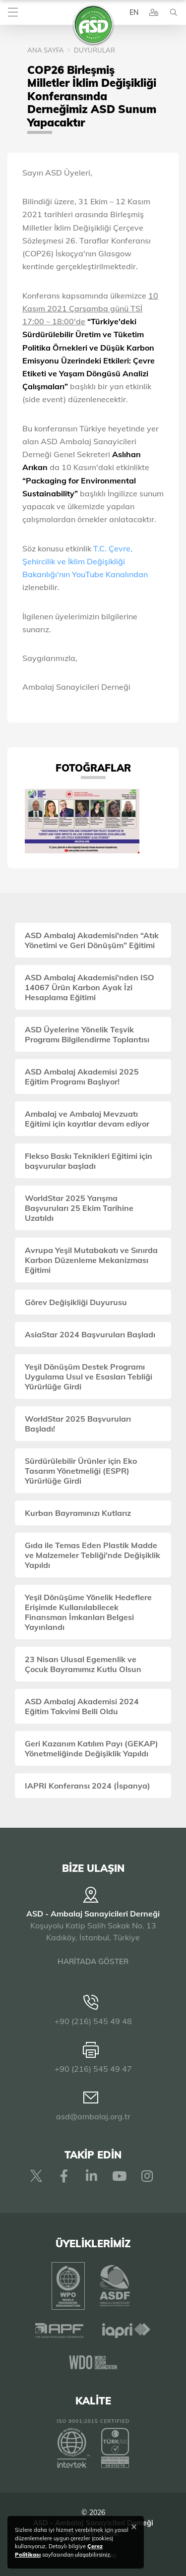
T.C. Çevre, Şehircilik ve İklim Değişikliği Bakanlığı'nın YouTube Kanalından (85, 561)
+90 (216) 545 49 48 (93, 2021)
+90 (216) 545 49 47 (93, 2069)
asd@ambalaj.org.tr (93, 2116)
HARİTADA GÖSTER (93, 1961)
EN (133, 12)
